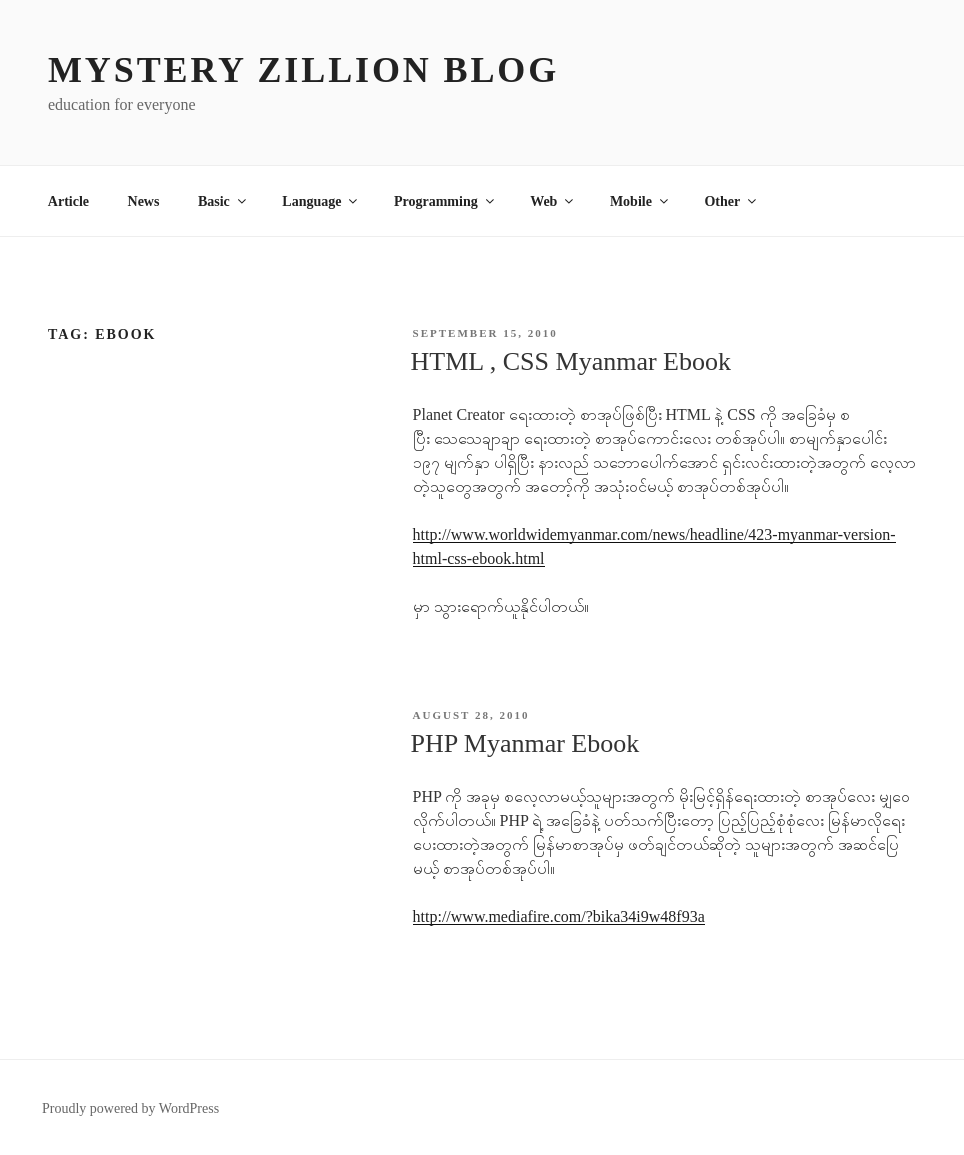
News (144, 201)
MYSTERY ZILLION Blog (303, 70)
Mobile (640, 201)
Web (553, 201)
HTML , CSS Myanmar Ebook (571, 361)
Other (731, 201)
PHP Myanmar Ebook (525, 743)
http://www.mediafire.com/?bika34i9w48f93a (559, 916)
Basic (223, 201)
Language (321, 201)
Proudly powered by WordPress (130, 1108)
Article (68, 201)
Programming (445, 201)
